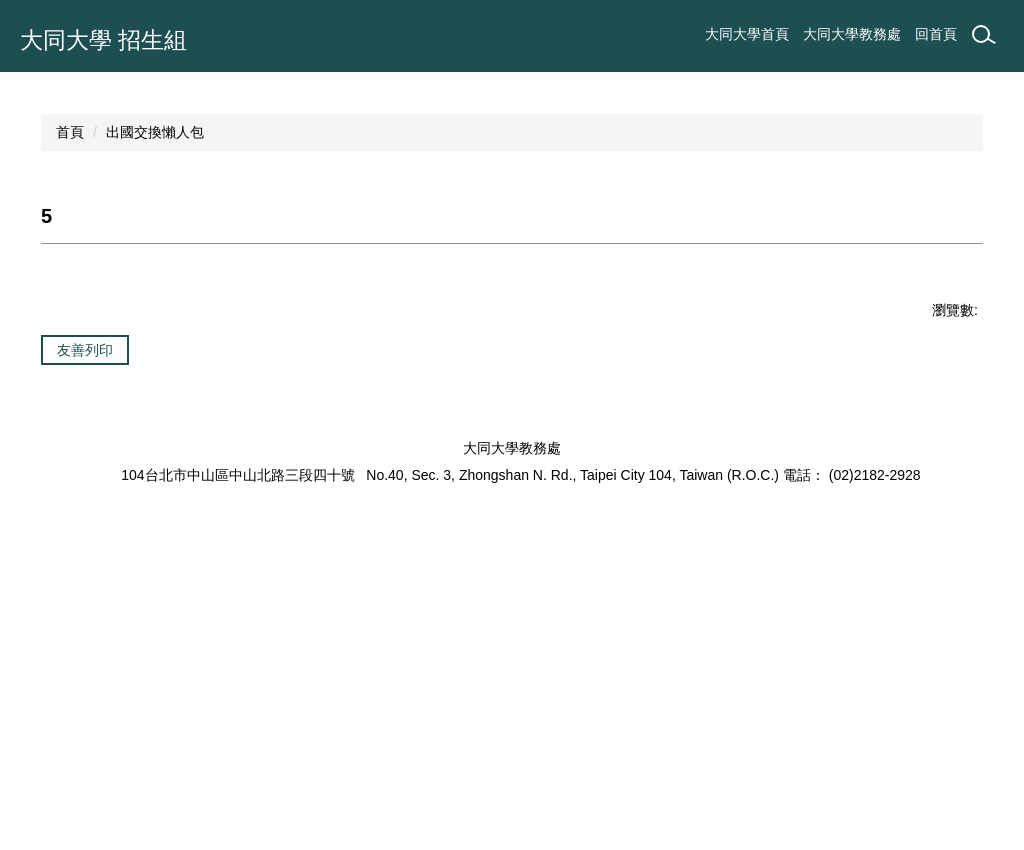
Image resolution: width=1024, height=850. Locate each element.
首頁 (70, 410)
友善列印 (85, 628)
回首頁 (936, 34)
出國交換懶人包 (155, 410)
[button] (25, 211)
